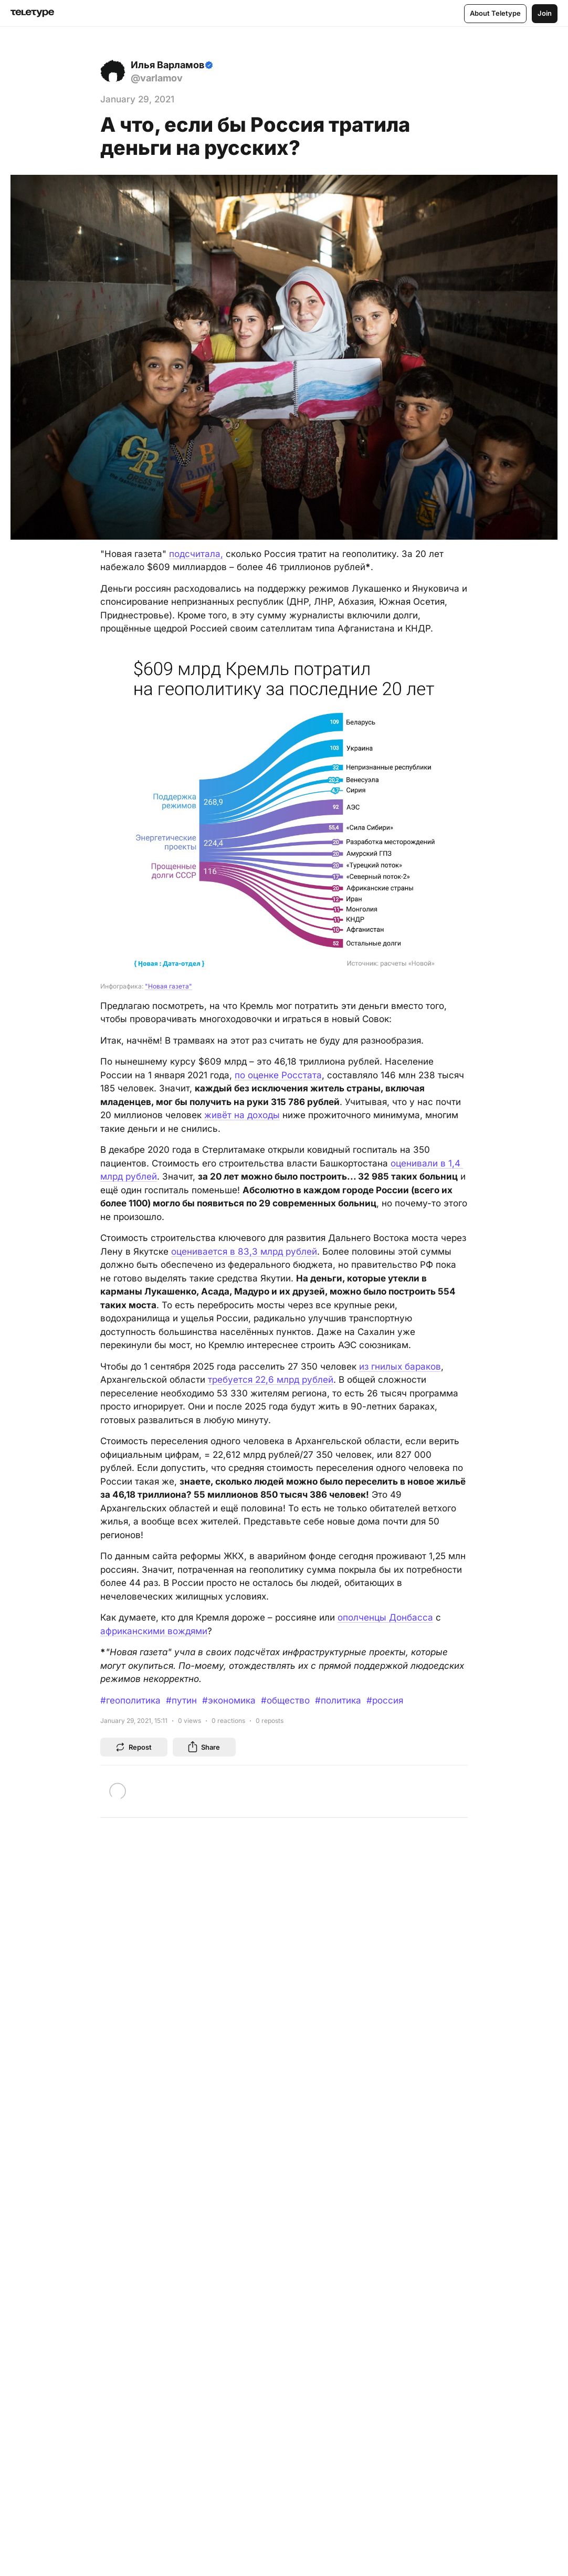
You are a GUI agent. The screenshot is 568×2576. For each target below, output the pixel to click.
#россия (384, 1700)
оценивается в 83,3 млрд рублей (244, 1251)
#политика (338, 1700)
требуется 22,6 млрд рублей (270, 1379)
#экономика (229, 1700)
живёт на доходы (242, 1115)
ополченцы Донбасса (385, 1617)
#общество (285, 1700)
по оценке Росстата (278, 1075)
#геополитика (130, 1700)
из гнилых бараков (400, 1366)
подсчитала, (196, 554)
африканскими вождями (153, 1631)
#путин (181, 1700)
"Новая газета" (168, 986)
